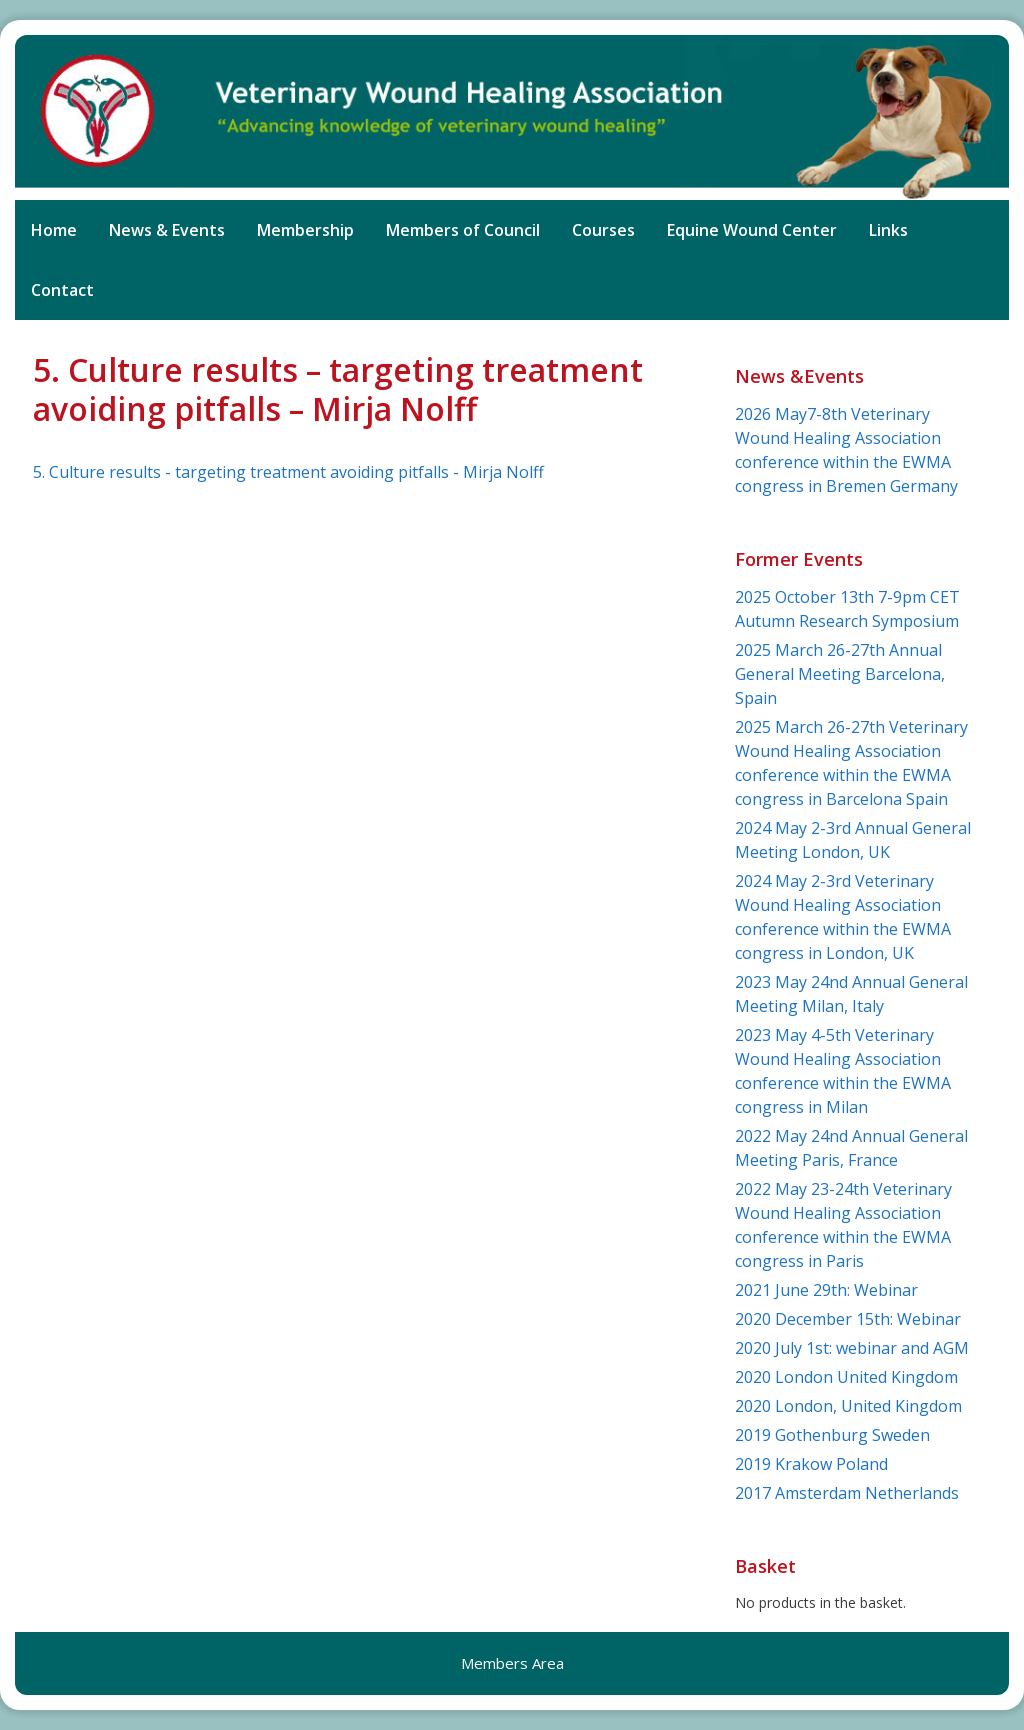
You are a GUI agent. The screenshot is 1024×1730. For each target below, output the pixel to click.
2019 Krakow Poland (811, 1464)
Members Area (512, 1663)
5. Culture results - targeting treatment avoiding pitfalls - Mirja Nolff (288, 472)
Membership (305, 230)
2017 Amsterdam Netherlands (847, 1493)
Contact (62, 290)
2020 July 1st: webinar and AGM (852, 1348)
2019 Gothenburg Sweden (832, 1435)
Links (888, 230)
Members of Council (463, 230)
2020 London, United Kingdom (848, 1406)
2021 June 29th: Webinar (826, 1290)
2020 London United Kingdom (846, 1377)
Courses (603, 230)
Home (54, 230)
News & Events (167, 230)
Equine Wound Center (752, 230)
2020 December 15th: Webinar (848, 1319)
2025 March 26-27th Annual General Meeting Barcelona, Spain (840, 674)
